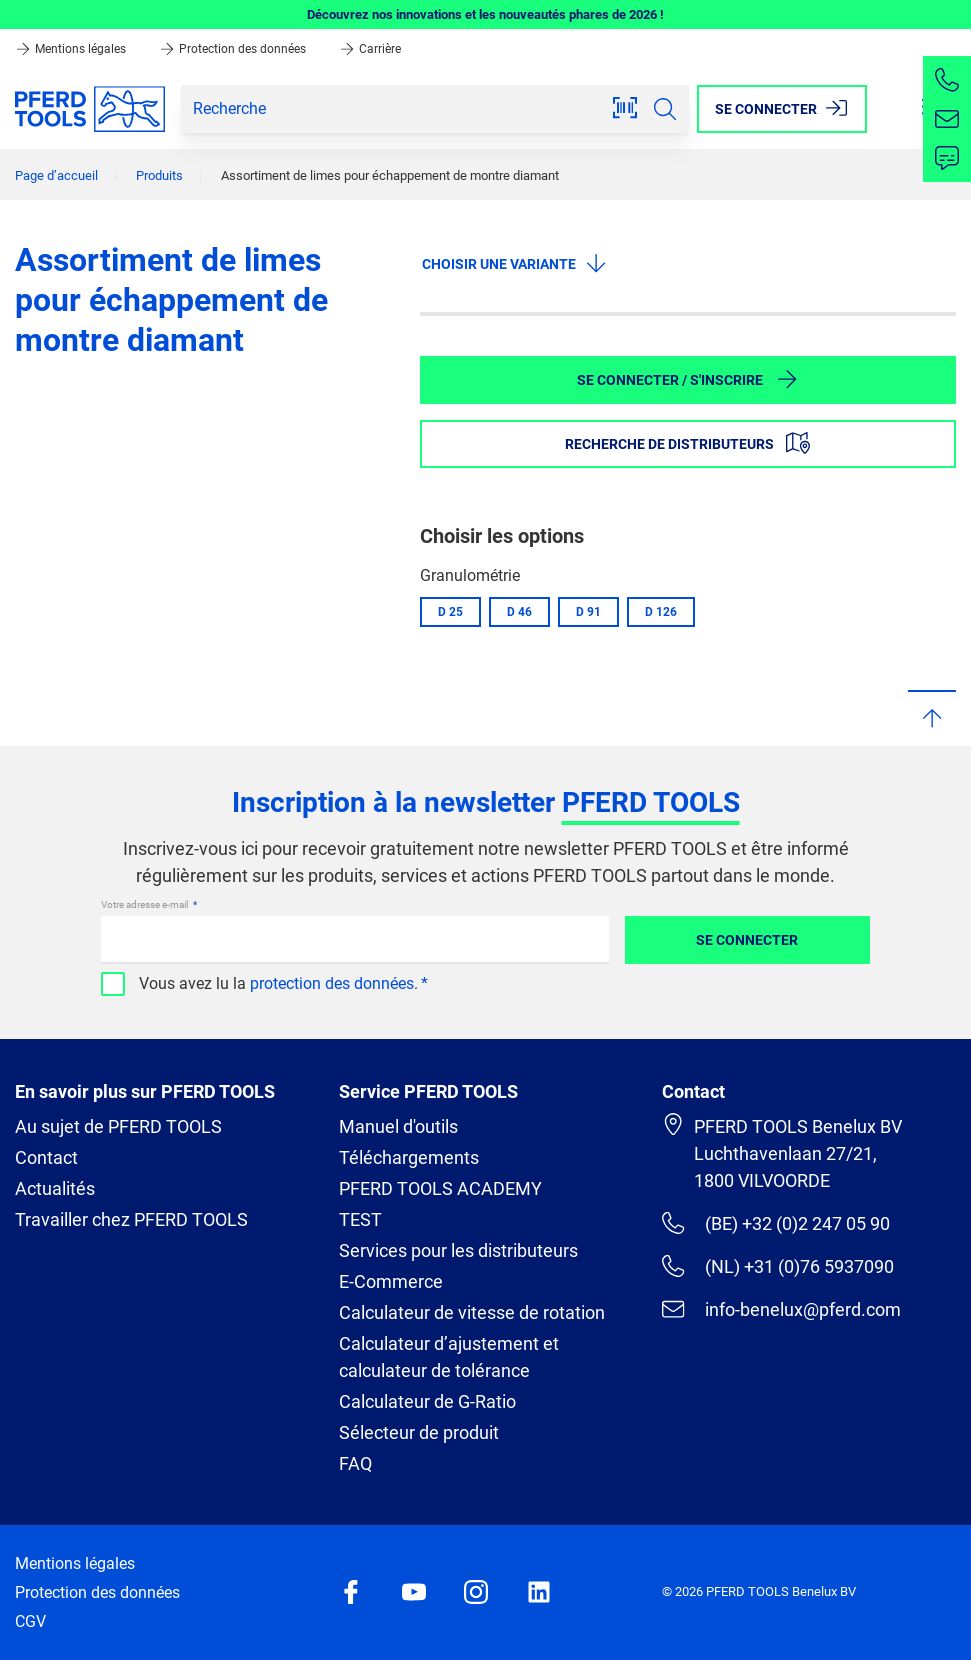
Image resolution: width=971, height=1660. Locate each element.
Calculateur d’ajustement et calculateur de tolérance (449, 1357)
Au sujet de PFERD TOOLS (118, 1126)
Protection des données (234, 49)
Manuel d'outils (398, 1126)
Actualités (55, 1188)
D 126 (661, 612)
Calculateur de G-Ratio (427, 1401)
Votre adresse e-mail (145, 904)
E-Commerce (391, 1281)
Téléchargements (409, 1157)
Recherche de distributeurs (687, 443)
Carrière (370, 49)
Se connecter (747, 940)
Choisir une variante (515, 263)
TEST (360, 1219)
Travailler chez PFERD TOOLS (131, 1219)
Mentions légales (72, 49)
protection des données (332, 983)
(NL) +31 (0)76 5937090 (777, 1266)
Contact (46, 1157)
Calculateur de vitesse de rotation (472, 1312)
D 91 (588, 612)
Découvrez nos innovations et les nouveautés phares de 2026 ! (485, 14)
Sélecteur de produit (419, 1432)
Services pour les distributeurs (458, 1250)
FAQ (355, 1463)
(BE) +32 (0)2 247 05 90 (775, 1223)
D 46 (519, 612)
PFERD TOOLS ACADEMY (440, 1188)
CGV (30, 1621)
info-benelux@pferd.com (781, 1309)
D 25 (450, 612)
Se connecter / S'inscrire (688, 379)
